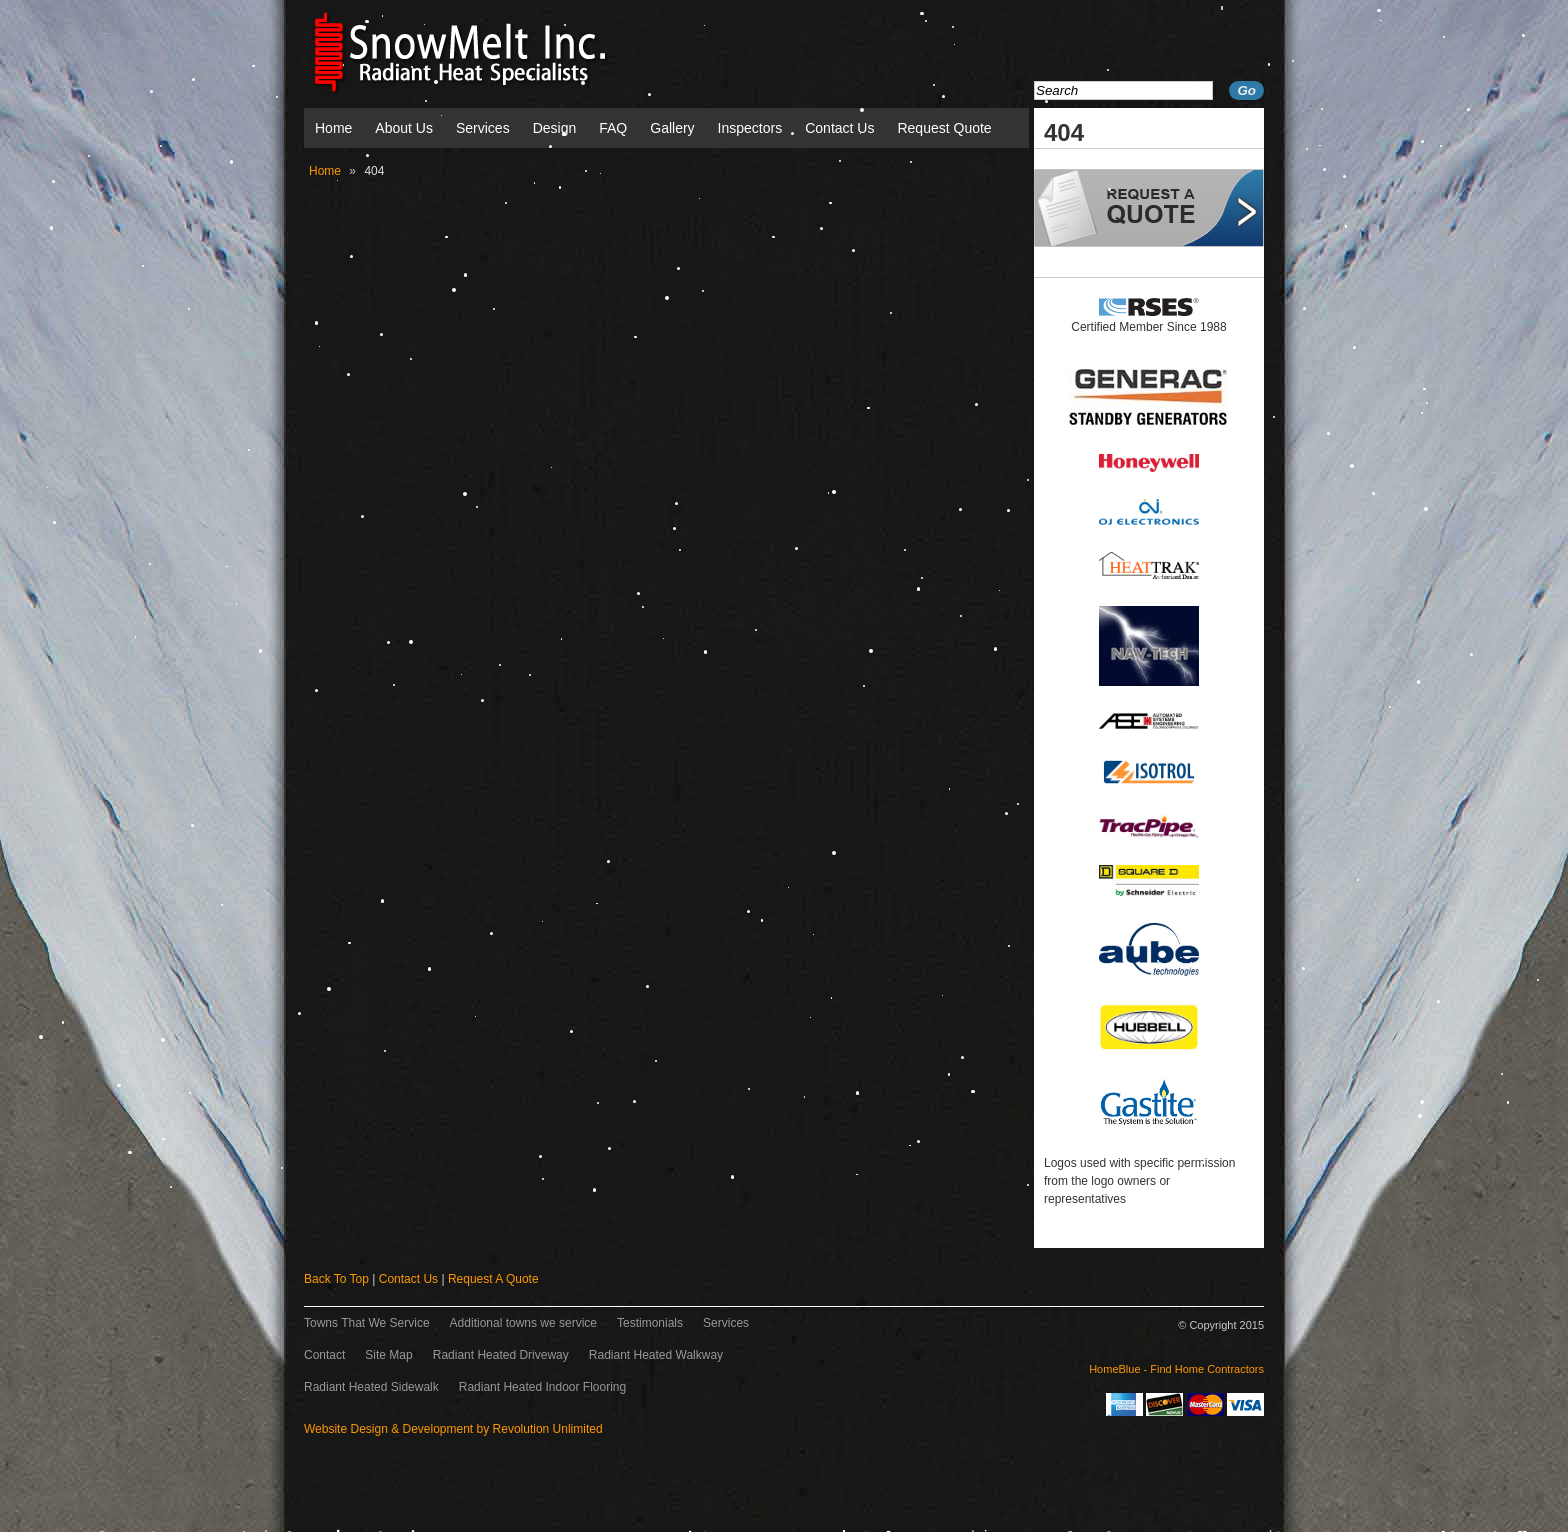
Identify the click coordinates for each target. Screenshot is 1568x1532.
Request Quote (944, 128)
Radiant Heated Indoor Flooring (542, 1387)
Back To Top (336, 1279)
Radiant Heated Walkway (656, 1355)
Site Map (388, 1355)
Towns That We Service (367, 1323)
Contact (324, 1355)
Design (555, 128)
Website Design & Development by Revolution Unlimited (453, 1429)
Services (483, 128)
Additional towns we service (523, 1323)
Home (333, 128)
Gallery (672, 128)
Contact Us (839, 128)
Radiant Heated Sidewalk (371, 1387)
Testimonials (650, 1323)
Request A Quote (493, 1279)
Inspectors (750, 128)
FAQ (613, 128)
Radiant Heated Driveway (501, 1355)
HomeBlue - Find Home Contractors (1176, 1369)
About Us (404, 128)
